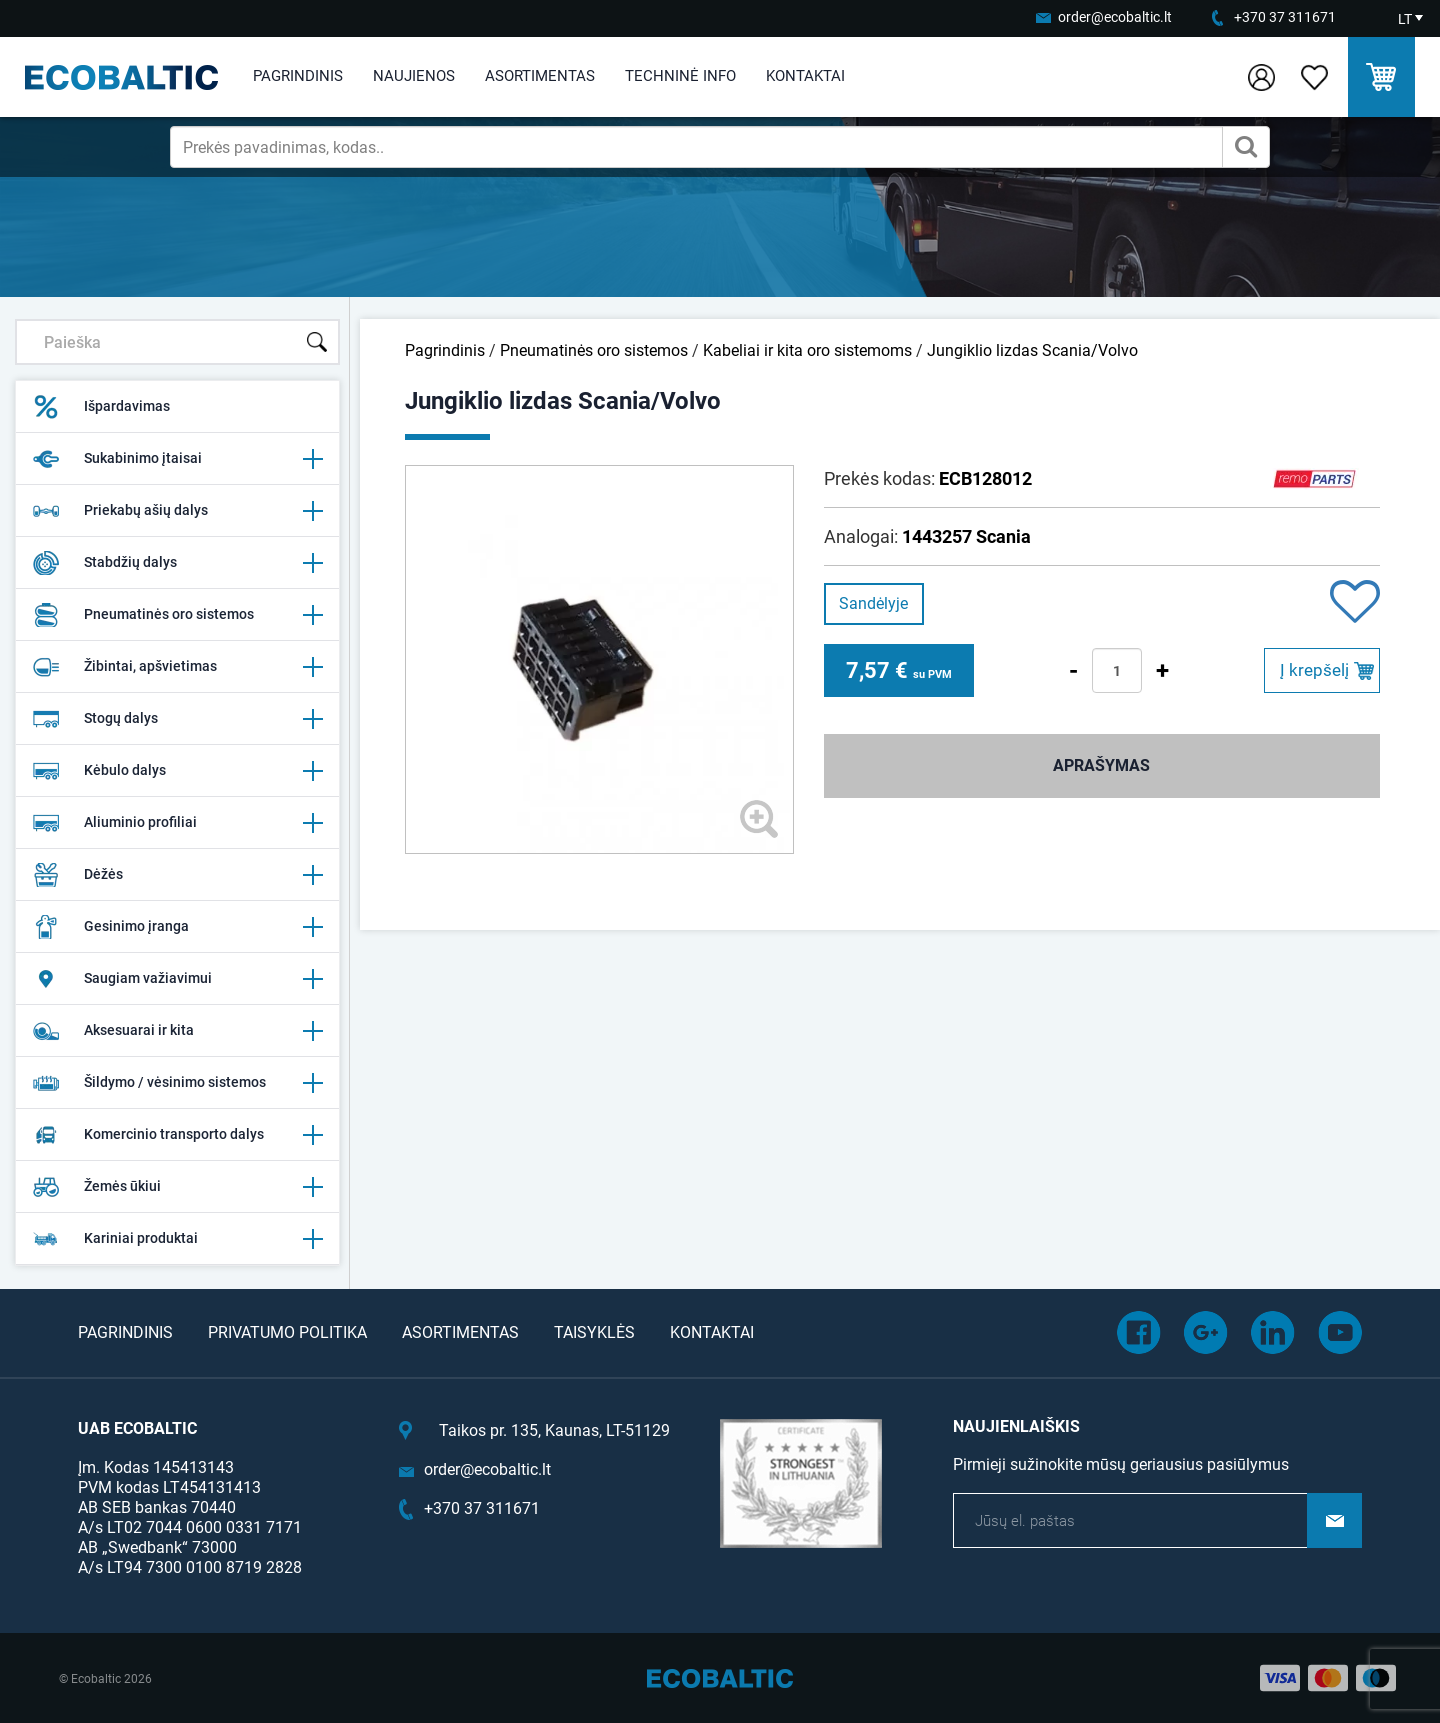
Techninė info (680, 76)
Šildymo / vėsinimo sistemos (177, 1083)
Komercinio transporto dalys (177, 1135)
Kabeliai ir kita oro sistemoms (809, 350)
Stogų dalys (177, 719)
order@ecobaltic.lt (1115, 17)
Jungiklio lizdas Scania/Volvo (1032, 350)
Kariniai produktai (177, 1239)
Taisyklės (594, 1332)
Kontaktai (805, 76)
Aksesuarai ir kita (177, 1031)
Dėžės (177, 875)
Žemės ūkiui (177, 1187)
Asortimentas (540, 76)
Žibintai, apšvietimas (177, 667)
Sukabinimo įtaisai (177, 459)
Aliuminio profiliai (177, 823)
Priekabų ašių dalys (177, 511)
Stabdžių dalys (177, 563)
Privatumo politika (287, 1332)
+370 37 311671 (1285, 17)
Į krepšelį (1314, 670)
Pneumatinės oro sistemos (177, 615)
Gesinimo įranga (177, 927)
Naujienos (414, 76)
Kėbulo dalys (177, 771)
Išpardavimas (101, 407)
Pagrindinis (298, 76)
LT (1405, 19)
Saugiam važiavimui (177, 979)
